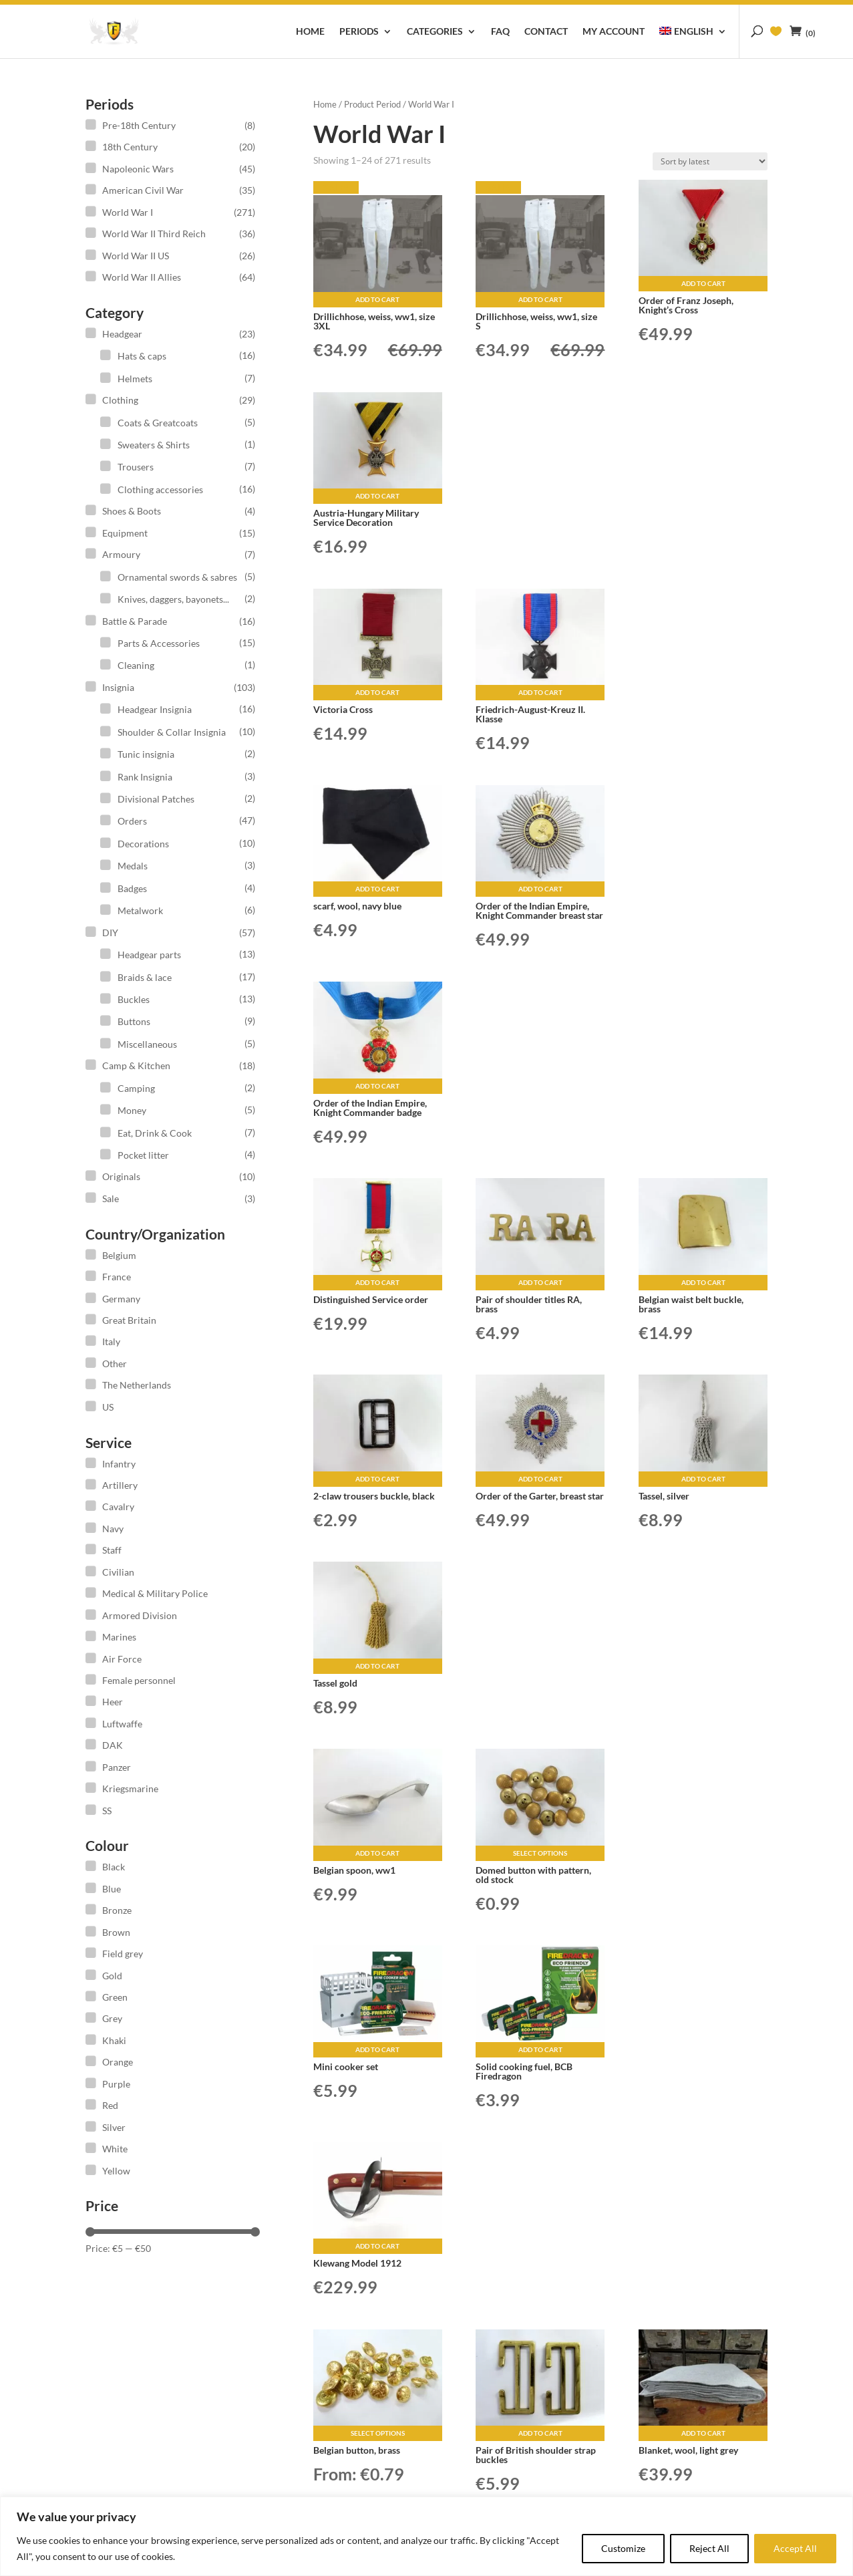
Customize (623, 2548)
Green (115, 1997)
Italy (111, 1341)
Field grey (122, 1953)
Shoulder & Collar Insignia (172, 732)
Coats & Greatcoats (158, 422)
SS (107, 1810)
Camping (136, 1088)
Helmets (135, 378)
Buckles (134, 999)
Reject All (709, 2548)
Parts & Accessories (159, 643)
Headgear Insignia (155, 709)
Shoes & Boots (131, 511)
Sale (110, 1198)
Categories (435, 32)
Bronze (117, 1910)
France (116, 1276)
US (108, 1407)
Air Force (122, 1659)
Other (114, 1363)
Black (113, 1866)
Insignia (118, 687)
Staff (112, 1550)
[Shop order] (710, 161)
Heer (112, 1701)
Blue (111, 1888)
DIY (110, 932)
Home (310, 32)
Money (132, 1110)
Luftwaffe (122, 1723)
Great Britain (129, 1320)
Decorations (143, 843)
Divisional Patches (156, 799)
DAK (112, 1745)
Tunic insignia (146, 754)
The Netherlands (136, 1385)
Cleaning (136, 665)
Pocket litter (143, 1155)
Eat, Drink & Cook (155, 1133)
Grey (112, 2018)
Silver (114, 2127)
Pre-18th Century (139, 125)
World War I (127, 212)
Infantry (119, 1463)
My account (613, 32)
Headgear (122, 333)
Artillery (120, 1485)
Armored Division (139, 1615)
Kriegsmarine (130, 1788)
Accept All (795, 2548)
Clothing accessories (160, 489)
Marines (119, 1636)
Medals (133, 865)
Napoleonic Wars (138, 168)
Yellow (116, 2170)
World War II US (135, 255)
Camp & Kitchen (136, 1065)
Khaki (114, 2040)
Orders (132, 821)
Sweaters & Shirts (154, 444)
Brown (116, 1932)
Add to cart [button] (377, 299)
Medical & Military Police (155, 1593)
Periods (359, 32)
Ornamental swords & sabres (177, 577)
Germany (121, 1298)
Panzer (116, 1767)
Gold (112, 1975)
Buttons (134, 1021)
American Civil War (143, 190)
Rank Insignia (145, 776)
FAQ (500, 32)
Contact (546, 32)
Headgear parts (149, 954)
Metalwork (140, 910)
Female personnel (139, 1680)
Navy (113, 1528)
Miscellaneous (147, 1044)
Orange (117, 2061)
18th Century (130, 146)
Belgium (119, 1255)
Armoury (121, 554)
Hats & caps (142, 356)
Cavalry (118, 1506)
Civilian (118, 1572)
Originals (121, 1176)
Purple (116, 2084)
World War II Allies (141, 277)
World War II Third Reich (154, 233)
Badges (132, 888)
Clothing (120, 400)
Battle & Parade (134, 621)
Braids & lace (145, 977)
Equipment (125, 533)
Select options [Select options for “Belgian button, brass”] (378, 2433)
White (115, 2148)
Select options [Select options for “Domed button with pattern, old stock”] (540, 1853)
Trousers (136, 466)
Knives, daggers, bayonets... (173, 599)
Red (110, 2105)
